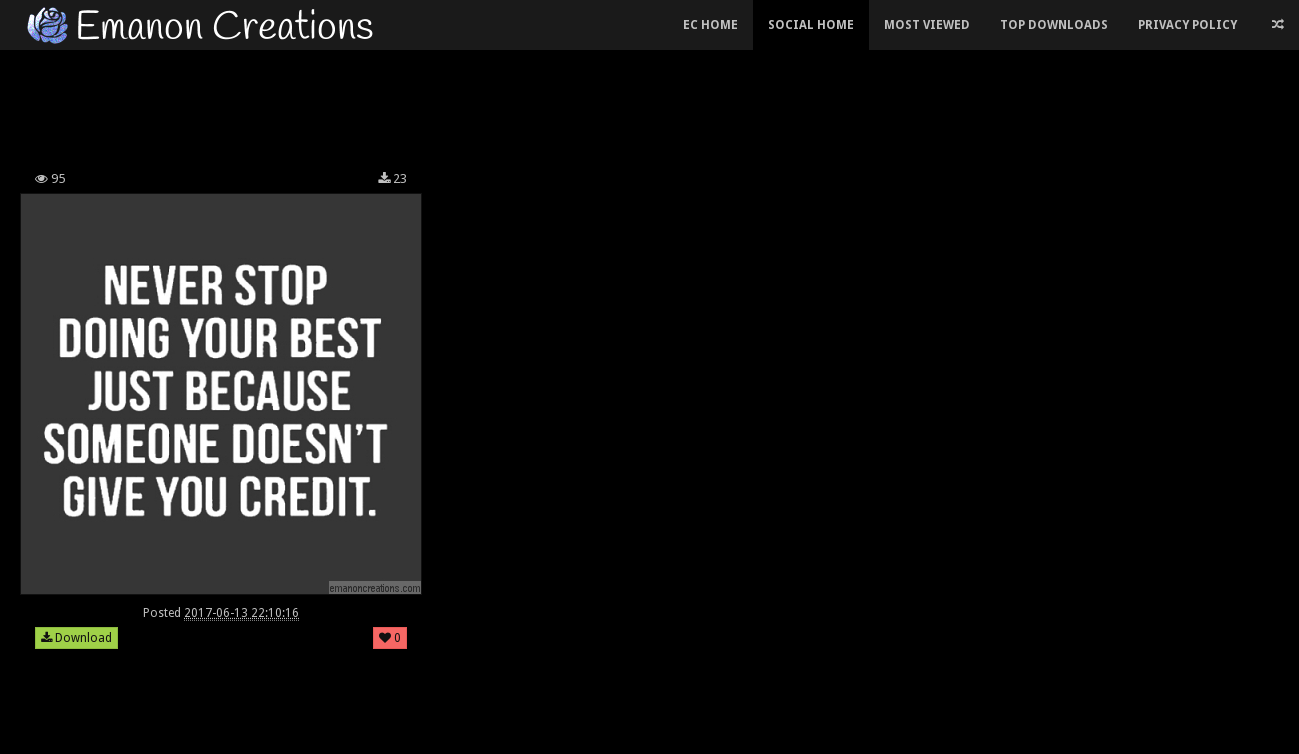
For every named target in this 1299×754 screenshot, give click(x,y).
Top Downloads (1054, 25)
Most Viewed (927, 25)
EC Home (710, 25)
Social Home (811, 25)
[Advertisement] (500, 104)
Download (76, 638)
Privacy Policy (1187, 25)
